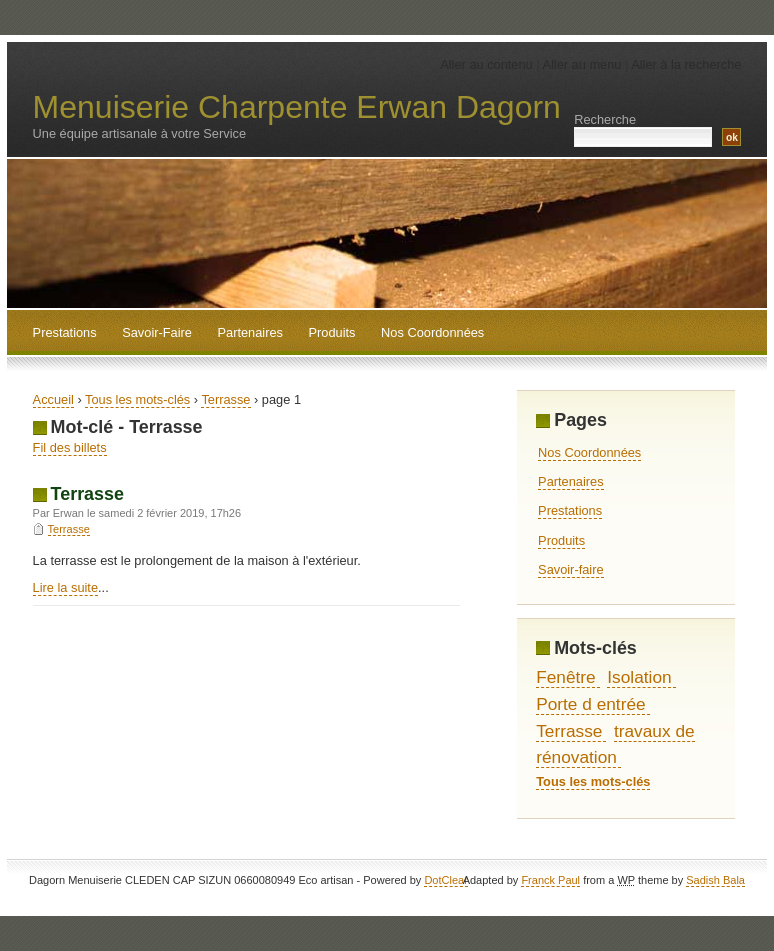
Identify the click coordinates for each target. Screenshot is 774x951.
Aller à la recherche (686, 64)
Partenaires (570, 481)
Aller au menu (581, 64)
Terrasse (225, 399)
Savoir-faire (570, 569)
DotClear (445, 880)
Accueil (53, 399)
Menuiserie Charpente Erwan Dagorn (297, 107)
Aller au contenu (486, 64)
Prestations (570, 510)
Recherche (605, 119)
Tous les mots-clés (137, 399)
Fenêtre (566, 677)
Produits (561, 540)
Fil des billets (70, 447)
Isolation (639, 677)
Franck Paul (550, 880)
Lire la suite (65, 587)
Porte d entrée (590, 704)
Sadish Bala (715, 880)
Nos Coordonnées (589, 452)
